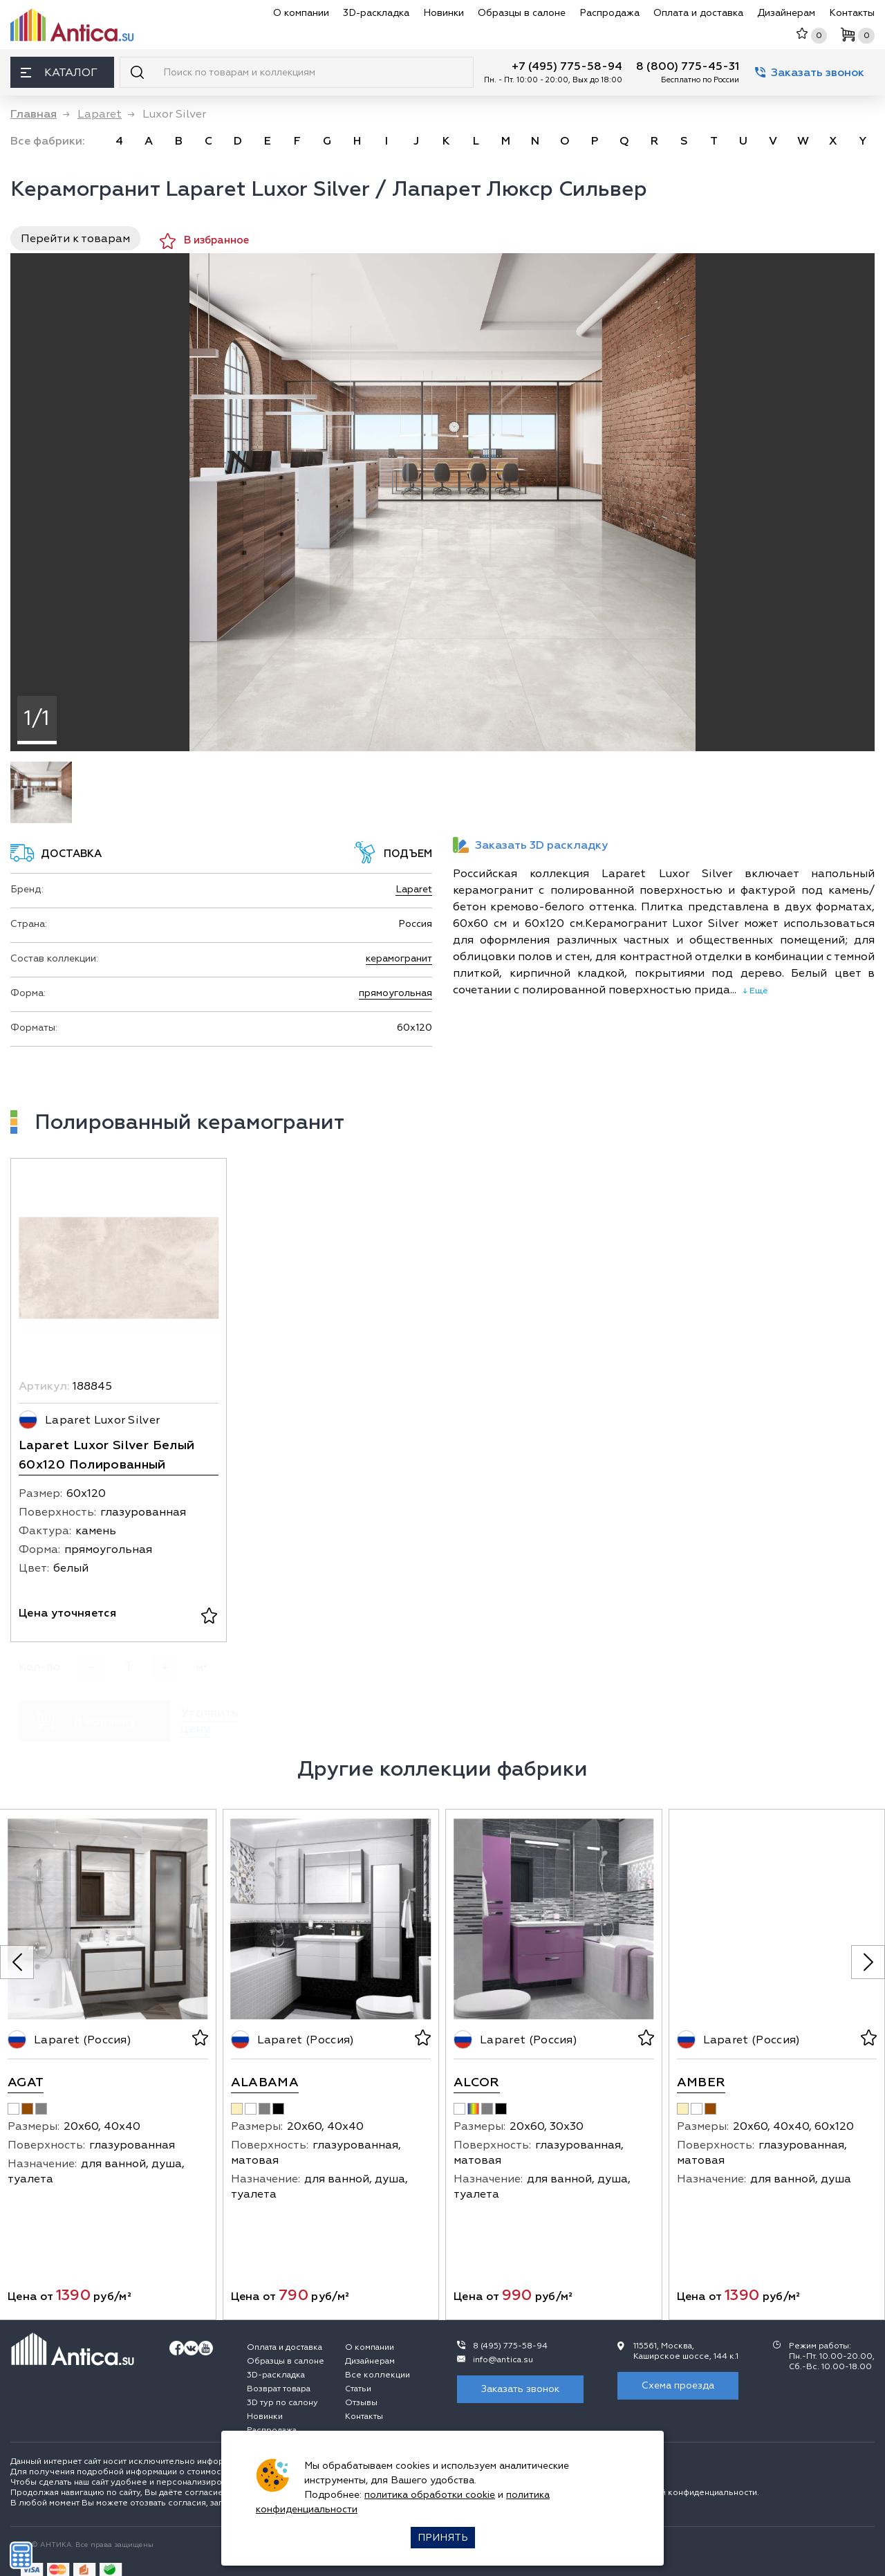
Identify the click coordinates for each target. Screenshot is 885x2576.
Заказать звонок (809, 73)
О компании (301, 13)
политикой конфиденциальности (689, 2492)
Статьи (358, 2389)
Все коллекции (377, 2375)
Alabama (265, 2082)
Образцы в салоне (522, 13)
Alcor (477, 2082)
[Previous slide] (17, 1962)
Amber (701, 2082)
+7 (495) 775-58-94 (567, 66)
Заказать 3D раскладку (530, 845)
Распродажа (609, 13)
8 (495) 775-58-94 (510, 2346)
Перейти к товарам (75, 239)
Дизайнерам (786, 13)
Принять (443, 2537)
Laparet (413, 889)
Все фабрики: (47, 141)
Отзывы (361, 2403)
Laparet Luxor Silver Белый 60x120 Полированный (106, 1455)
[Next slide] (868, 1962)
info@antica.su (503, 2360)
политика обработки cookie (429, 2495)
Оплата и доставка (698, 13)
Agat (26, 2082)
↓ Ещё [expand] (751, 990)
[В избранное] (209, 1617)
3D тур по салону (282, 2403)
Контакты (852, 13)
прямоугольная (395, 993)
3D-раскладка (376, 13)
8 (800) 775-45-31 (687, 66)
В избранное (204, 241)
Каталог (59, 73)
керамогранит (399, 958)
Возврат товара (278, 2389)
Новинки (443, 13)
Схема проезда (678, 2385)
